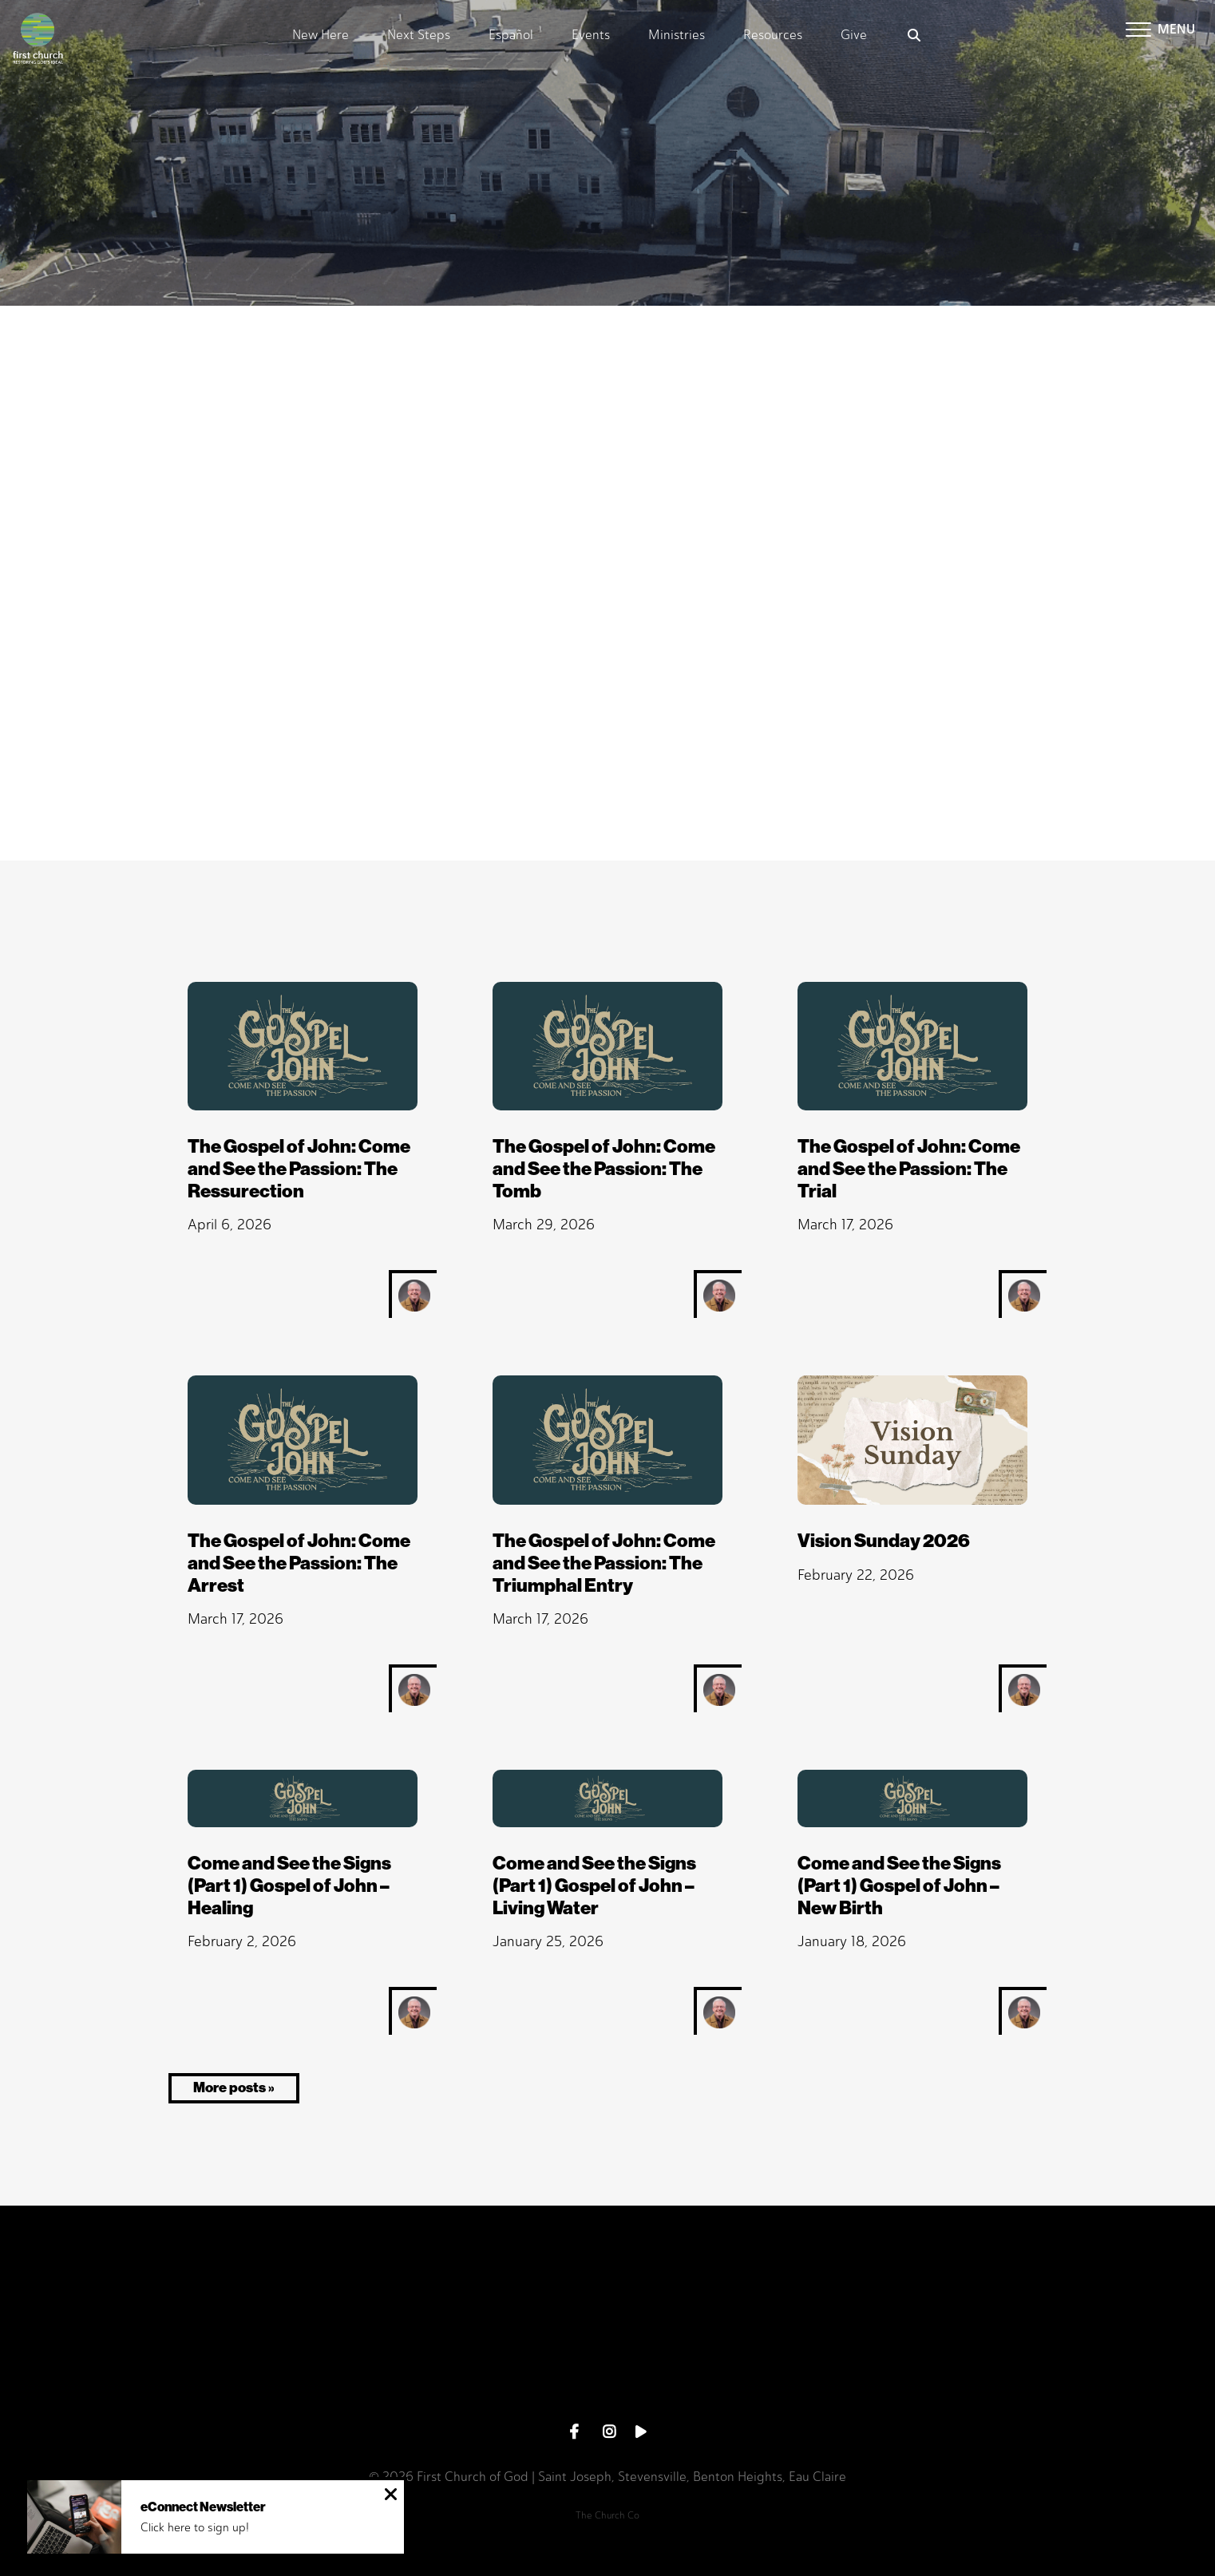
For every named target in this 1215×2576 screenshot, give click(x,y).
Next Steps (418, 35)
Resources (772, 35)
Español (511, 35)
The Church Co (607, 2515)
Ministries (676, 35)
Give (854, 35)
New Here (320, 35)
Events (591, 35)
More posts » (234, 2087)
